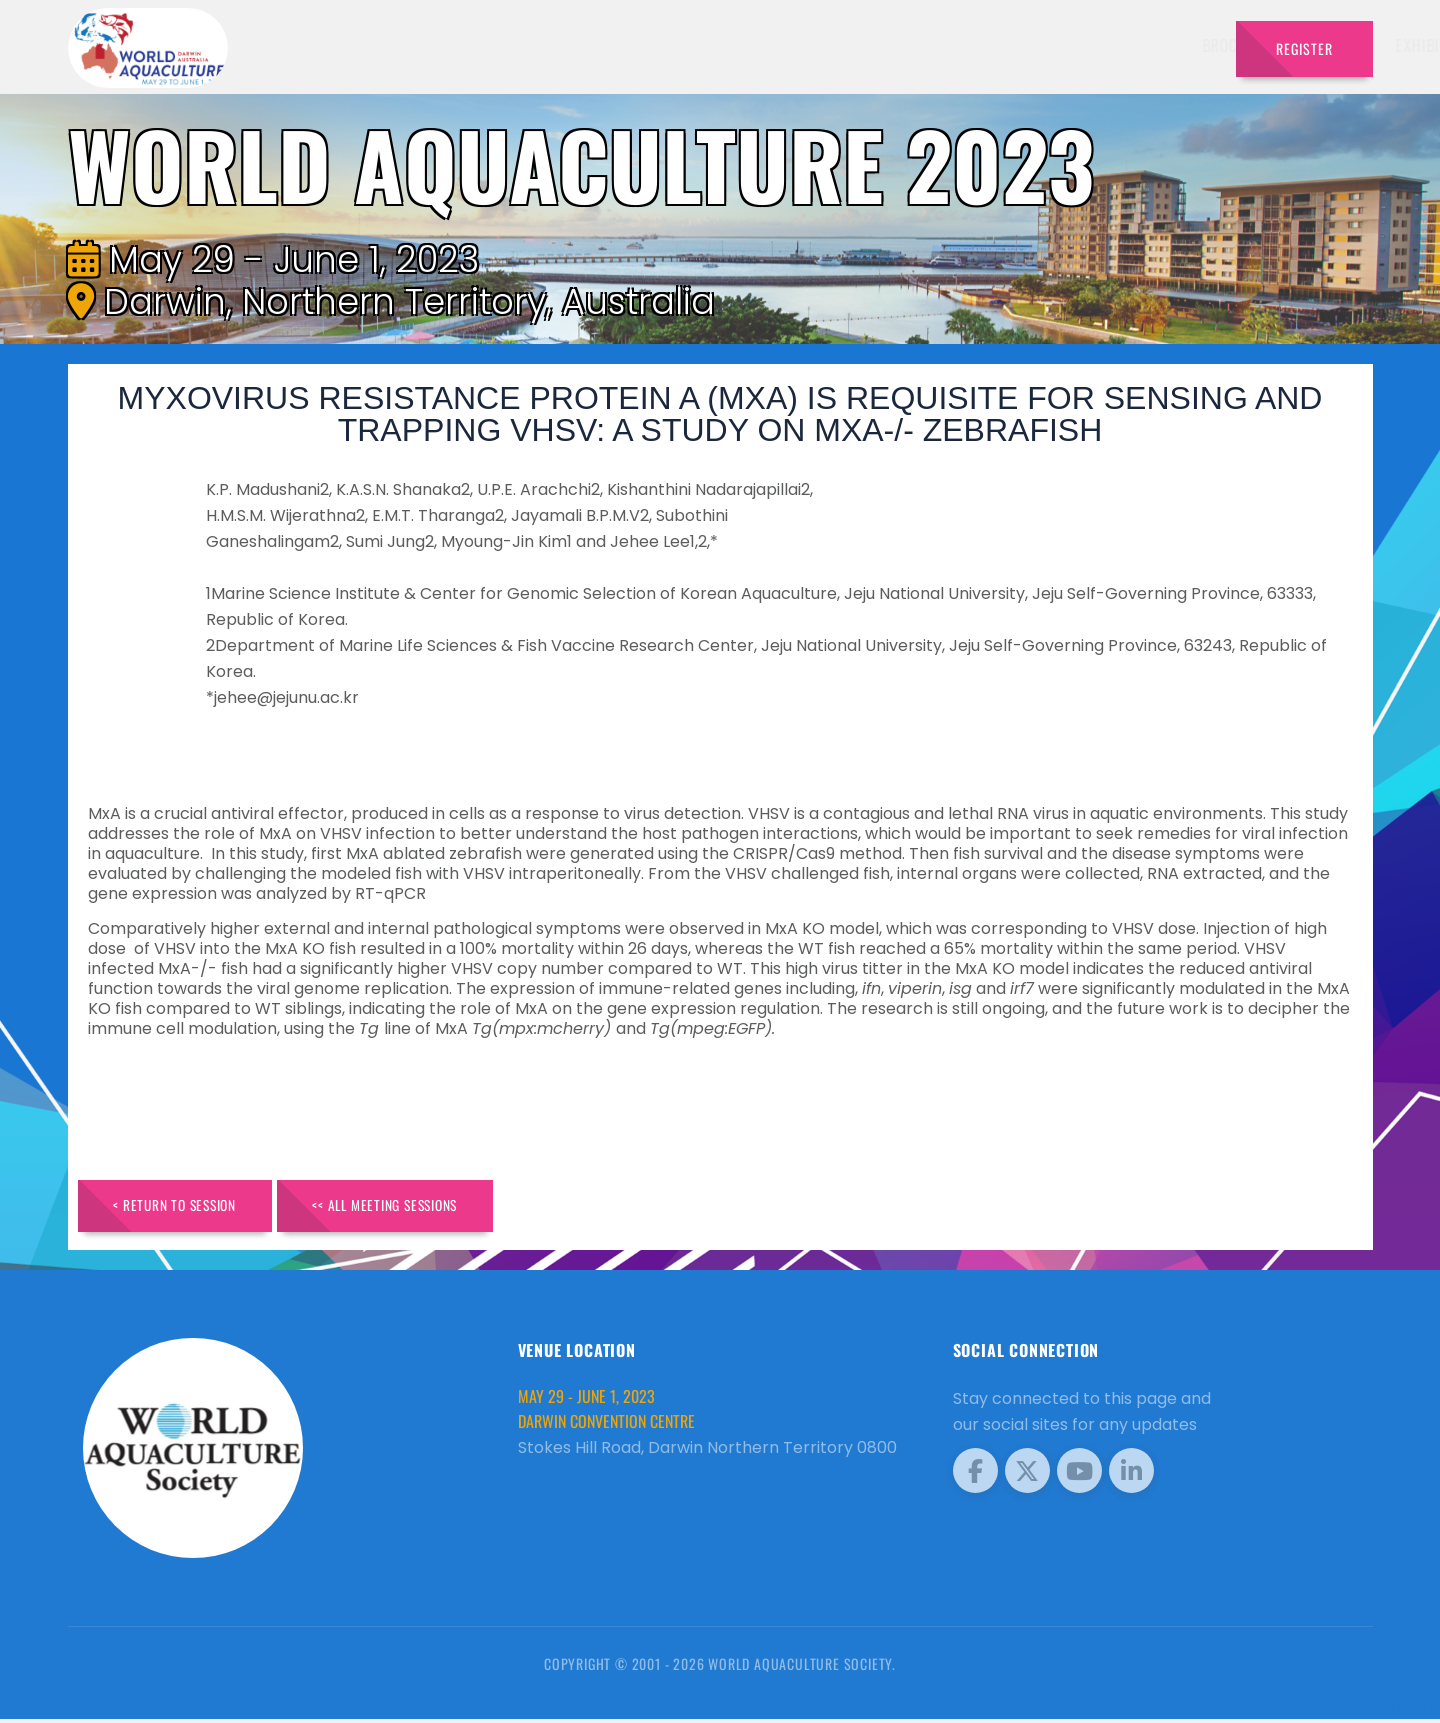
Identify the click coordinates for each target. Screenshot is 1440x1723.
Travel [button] (1169, 45)
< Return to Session (184, 1207)
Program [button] (1079, 45)
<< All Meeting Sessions (414, 1207)
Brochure (675, 45)
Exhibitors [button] (873, 45)
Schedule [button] (979, 45)
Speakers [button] (766, 45)
